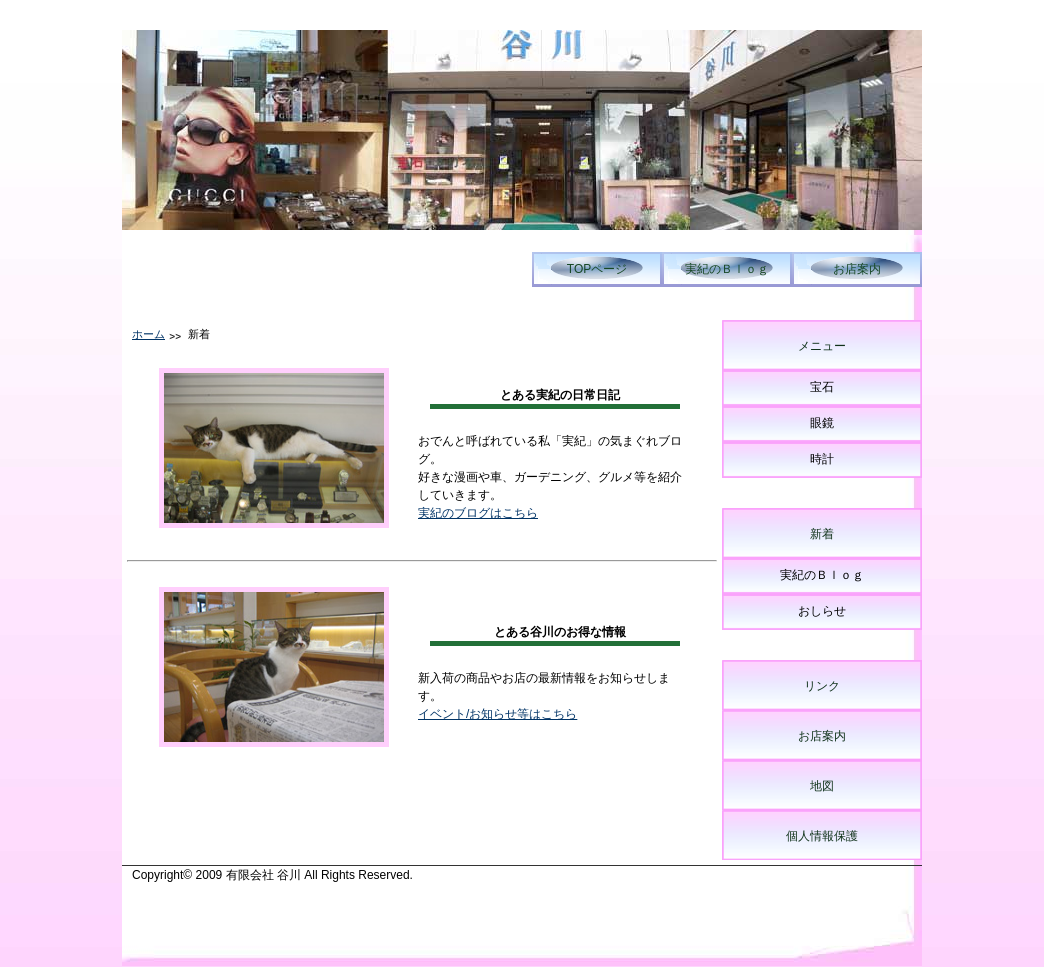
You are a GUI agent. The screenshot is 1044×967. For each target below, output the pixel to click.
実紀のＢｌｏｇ (727, 269)
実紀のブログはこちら (478, 513)
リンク (822, 686)
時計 (822, 459)
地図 (822, 786)
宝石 (822, 387)
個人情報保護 (822, 836)
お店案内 (857, 269)
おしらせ (822, 611)
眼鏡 (822, 423)
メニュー (822, 346)
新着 (822, 534)
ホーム (148, 334)
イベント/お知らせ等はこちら (497, 714)
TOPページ (597, 269)
